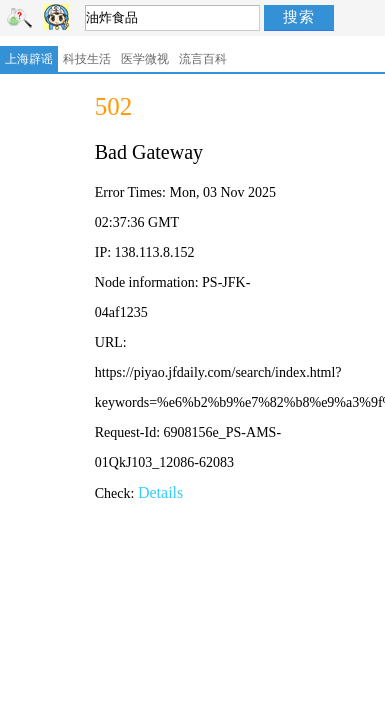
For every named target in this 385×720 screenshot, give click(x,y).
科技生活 (87, 59)
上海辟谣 (29, 59)
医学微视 (145, 59)
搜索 (299, 16)
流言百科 (203, 59)
